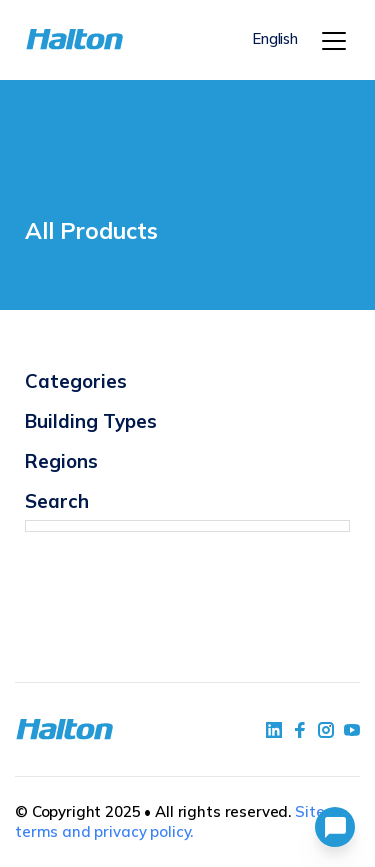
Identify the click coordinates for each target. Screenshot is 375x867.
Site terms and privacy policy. (169, 821)
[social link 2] (300, 730)
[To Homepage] (52, 39)
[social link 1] (274, 730)
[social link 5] (326, 730)
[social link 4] (352, 730)
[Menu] (334, 41)
